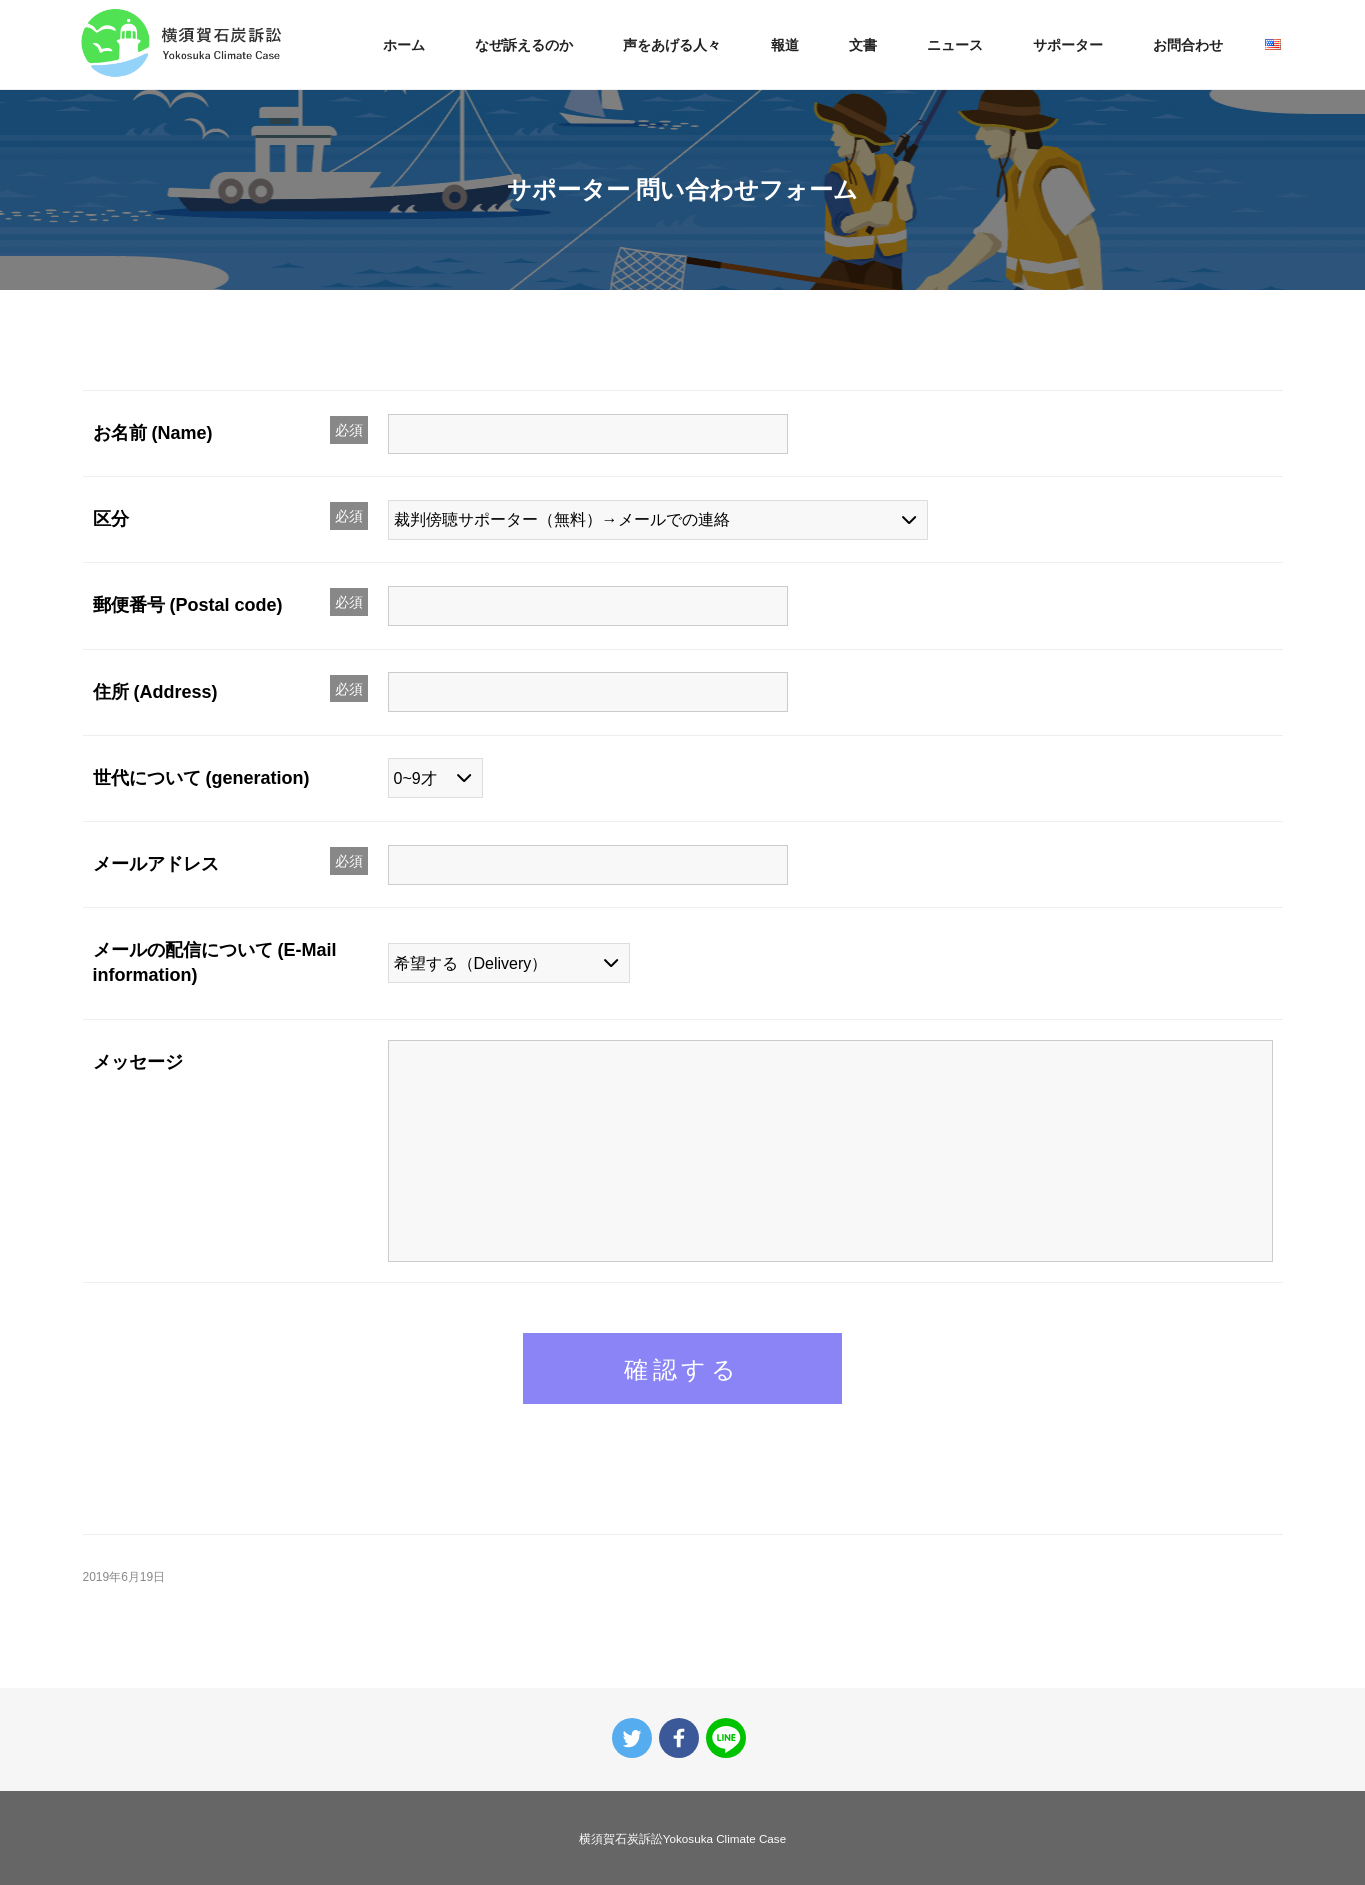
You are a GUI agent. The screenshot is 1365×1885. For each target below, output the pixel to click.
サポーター (1068, 45)
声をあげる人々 (672, 45)
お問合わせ (1188, 45)
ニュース (955, 45)
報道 (785, 45)
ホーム (404, 45)
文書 (863, 45)
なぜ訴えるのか (524, 45)
